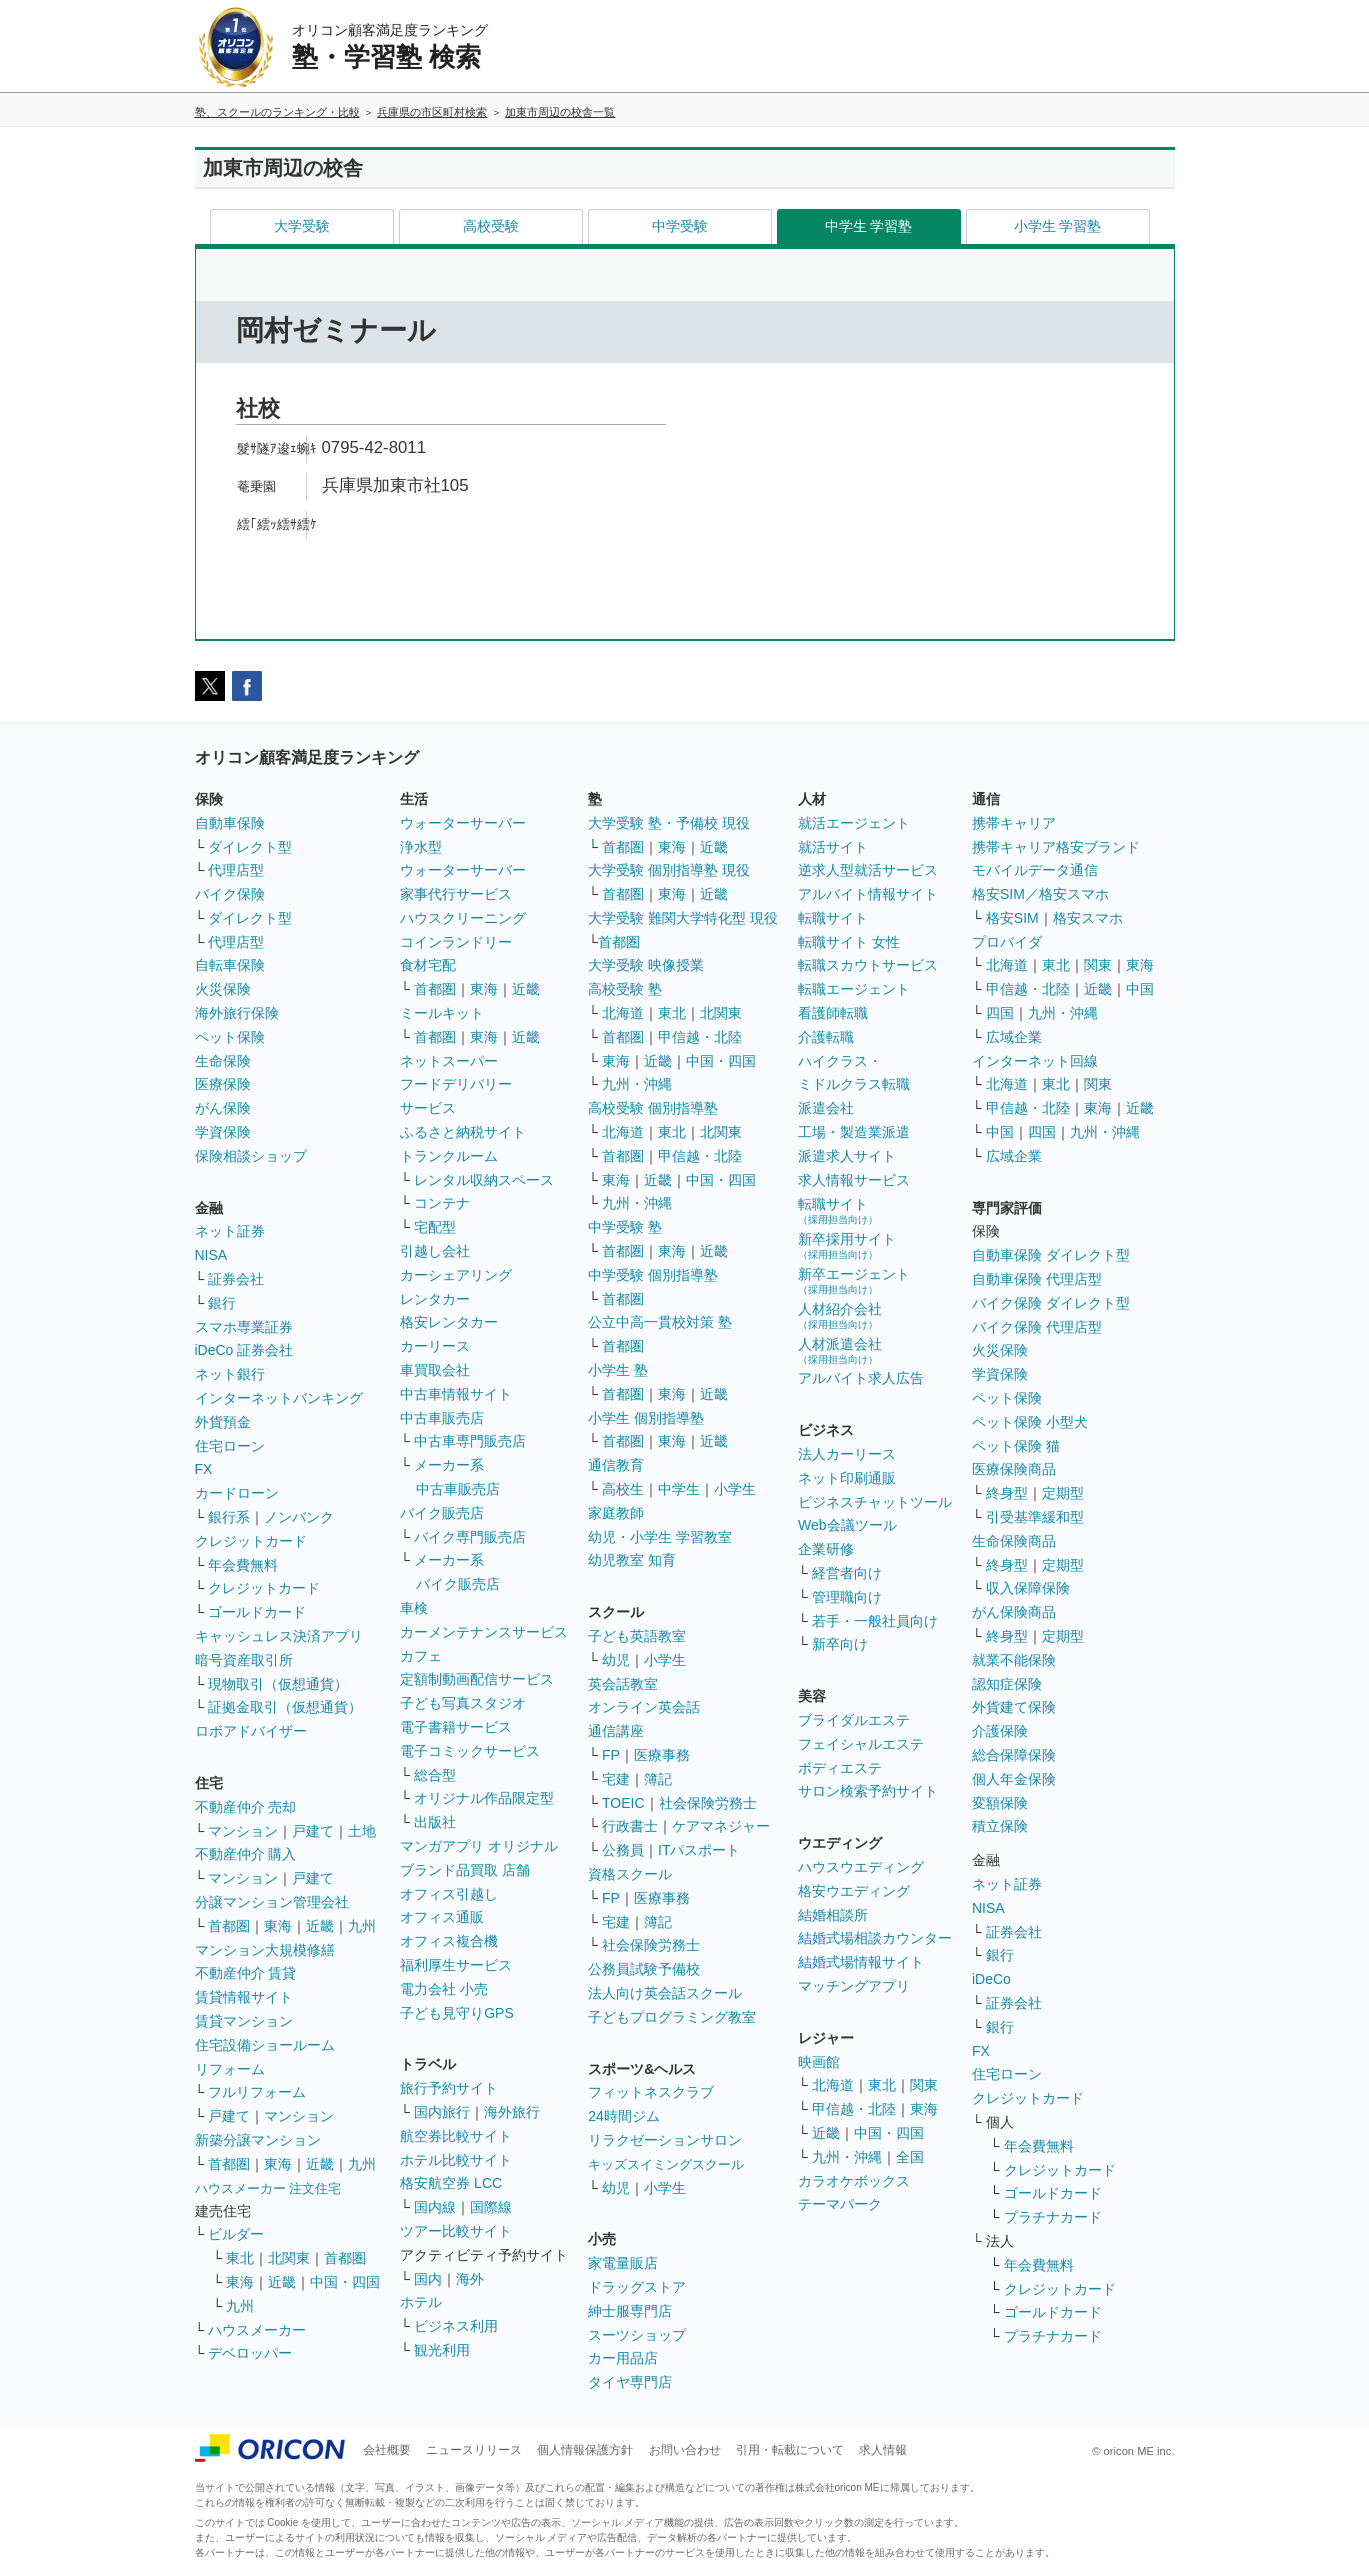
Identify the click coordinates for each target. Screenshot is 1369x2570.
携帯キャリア (1014, 823)
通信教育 (616, 1465)
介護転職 (826, 1037)
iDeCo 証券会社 (244, 1350)
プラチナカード (1053, 2217)
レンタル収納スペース (484, 1180)
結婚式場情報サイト (861, 1962)
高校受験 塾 (625, 989)
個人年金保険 (1014, 1779)
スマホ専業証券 (244, 1327)
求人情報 (883, 2450)
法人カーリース (847, 1454)
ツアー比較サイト (456, 2231)
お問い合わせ (685, 2450)
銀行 (222, 1303)
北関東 (289, 2258)
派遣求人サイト (847, 1156)
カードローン (237, 1493)
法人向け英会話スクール (665, 1993)
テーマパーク (840, 2204)
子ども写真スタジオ (463, 1703)
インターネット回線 (1035, 1061)
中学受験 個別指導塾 (653, 1275)
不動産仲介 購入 (246, 1854)
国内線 (435, 2207)
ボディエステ (840, 1768)
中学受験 (680, 226)
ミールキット (442, 1013)
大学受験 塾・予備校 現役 (669, 823)
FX (204, 1469)
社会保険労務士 (708, 1803)
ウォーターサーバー (463, 823)
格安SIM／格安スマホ (1040, 894)
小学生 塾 (618, 1370)
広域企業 (1014, 1037)
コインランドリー (456, 942)
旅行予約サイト (449, 2088)
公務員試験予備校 (644, 1969)
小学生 (735, 1489)
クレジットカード (251, 1541)
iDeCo (991, 1979)
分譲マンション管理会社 (272, 1902)
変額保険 (1000, 1803)
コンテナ (442, 1203)
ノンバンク (299, 1517)
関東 (924, 2085)
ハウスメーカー (257, 2330)
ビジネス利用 (456, 2326)
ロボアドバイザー (251, 1731)
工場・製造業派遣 (854, 1132)
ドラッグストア (637, 2287)
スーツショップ (637, 2335)
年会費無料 (243, 1565)
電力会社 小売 (444, 1989)
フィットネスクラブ (651, 2092)
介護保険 (1000, 1731)
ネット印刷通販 (847, 1478)
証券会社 (236, 1279)
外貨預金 (223, 1422)
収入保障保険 (1028, 1588)
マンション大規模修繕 (265, 1950)
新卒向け (840, 1644)
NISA (211, 1255)
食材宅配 (428, 965)
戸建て (313, 1831)
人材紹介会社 (840, 1315)
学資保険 (223, 1132)
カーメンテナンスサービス (484, 1632)
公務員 (623, 1850)
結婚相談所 (833, 1915)
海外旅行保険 (237, 1013)
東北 (240, 2258)
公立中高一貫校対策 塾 (660, 1322)
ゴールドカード (257, 1612)
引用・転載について (790, 2450)
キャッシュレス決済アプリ (279, 1636)
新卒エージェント (854, 1280)
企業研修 (826, 1549)
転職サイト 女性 (849, 942)
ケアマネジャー (721, 1826)
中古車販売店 (442, 1418)
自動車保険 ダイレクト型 (1051, 1255)
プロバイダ (1007, 942)
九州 (362, 1926)
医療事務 (662, 1755)
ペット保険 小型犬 (1030, 1422)
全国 (910, 2157)
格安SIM (1012, 918)
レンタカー (435, 1299)
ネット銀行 (230, 1374)
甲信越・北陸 (700, 1037)
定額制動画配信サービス (477, 1679)
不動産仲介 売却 (246, 1807)
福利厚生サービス (456, 1965)
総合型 (435, 1775)
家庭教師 (616, 1513)
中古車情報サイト (456, 1394)
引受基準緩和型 (1035, 1517)
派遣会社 (826, 1108)
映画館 (819, 2062)
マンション (243, 1831)
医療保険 (223, 1084)
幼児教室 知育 (632, 1560)
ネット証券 (230, 1231)
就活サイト (833, 847)
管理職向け (847, 1597)
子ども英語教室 (637, 1636)
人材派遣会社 (840, 1350)
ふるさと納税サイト (463, 1132)
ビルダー (236, 2234)
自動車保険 (230, 823)
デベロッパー (250, 2353)
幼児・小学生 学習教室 (660, 1537)
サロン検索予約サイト (868, 1791)
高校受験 (491, 226)
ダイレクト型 (250, 847)
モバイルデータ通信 (1035, 870)
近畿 (320, 1926)
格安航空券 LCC (451, 2183)
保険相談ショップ (251, 1156)
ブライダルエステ (854, 1720)
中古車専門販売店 (470, 1441)
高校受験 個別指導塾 (653, 1108)
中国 (1140, 989)
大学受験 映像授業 (646, 965)
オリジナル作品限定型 (484, 1798)
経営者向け (847, 1573)
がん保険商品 (1014, 1612)
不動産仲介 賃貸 (246, 1973)
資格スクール (630, 1874)
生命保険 (223, 1061)
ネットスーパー (449, 1061)
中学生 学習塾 (869, 226)
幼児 (616, 1660)
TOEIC (623, 1803)
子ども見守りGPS (457, 2013)
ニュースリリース (474, 2450)
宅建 (616, 1779)
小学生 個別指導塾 (646, 1418)
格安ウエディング (854, 1891)
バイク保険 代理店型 (1037, 1327)
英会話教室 (623, 1684)
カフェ (421, 1656)
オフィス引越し (449, 1894)
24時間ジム (624, 2116)
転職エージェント (854, 989)
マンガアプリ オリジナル (479, 1846)
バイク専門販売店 (470, 1537)
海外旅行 (512, 2112)
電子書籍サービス (456, 1727)
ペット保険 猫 (1016, 1446)
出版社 (435, 1822)
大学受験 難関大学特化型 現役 (683, 918)
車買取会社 (435, 1370)
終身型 (1007, 1493)
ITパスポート (699, 1850)
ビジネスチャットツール (875, 1502)
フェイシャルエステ (861, 1744)
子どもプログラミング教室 (672, 2017)
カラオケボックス (854, 2181)
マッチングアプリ (854, 1986)
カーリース (435, 1346)
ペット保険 (230, 1037)
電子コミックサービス (470, 1751)
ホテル (421, 2302)
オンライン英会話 (644, 1707)
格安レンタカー (449, 1322)
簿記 (658, 1779)
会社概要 (387, 2450)
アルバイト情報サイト (868, 894)
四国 (1000, 1013)
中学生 (679, 1489)
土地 (362, 1831)
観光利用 (442, 2350)
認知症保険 (1007, 1684)
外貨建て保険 (1014, 1707)
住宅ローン (230, 1446)
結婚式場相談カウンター (875, 1938)
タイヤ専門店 (630, 2382)
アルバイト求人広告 (861, 1378)
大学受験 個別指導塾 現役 (669, 870)
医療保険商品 (1014, 1469)
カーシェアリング (456, 1275)
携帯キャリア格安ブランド (1056, 847)
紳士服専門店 (630, 2311)
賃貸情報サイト (244, 1997)
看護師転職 (833, 1013)
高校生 (623, 1489)
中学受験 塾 (625, 1227)
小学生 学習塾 (1058, 226)
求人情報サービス (854, 1180)
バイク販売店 (442, 1513)
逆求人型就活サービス (868, 870)
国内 (428, 2279)
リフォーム (230, 2069)
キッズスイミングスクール (666, 2164)
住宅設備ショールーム (265, 2045)
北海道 (623, 1013)
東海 (278, 1926)
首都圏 (229, 1926)
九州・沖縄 (637, 1084)
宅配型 (435, 1227)
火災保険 (223, 989)
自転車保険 (230, 965)
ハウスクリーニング (463, 918)
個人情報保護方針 (585, 2450)
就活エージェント (854, 823)
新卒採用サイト (847, 1245)
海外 (470, 2279)
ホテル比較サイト (456, 2160)
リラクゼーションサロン (665, 2140)
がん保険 (223, 1108)
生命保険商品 (1014, 1541)
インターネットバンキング (279, 1398)
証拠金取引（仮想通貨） (285, 1707)
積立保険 (1000, 1826)
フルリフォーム (257, 2092)
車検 (414, 1608)
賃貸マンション (244, 2021)
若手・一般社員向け (875, 1621)
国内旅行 (442, 2112)
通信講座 (616, 1731)
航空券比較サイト (456, 2136)
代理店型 (236, 870)
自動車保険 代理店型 (1037, 1279)
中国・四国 (345, 2282)
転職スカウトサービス (868, 965)
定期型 (1063, 1493)
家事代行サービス (456, 894)
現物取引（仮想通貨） (278, 1684)
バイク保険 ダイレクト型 (1051, 1303)
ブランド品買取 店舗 (465, 1870)
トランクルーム (449, 1156)
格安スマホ (1088, 918)
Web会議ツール (847, 1525)
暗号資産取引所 (244, 1660)
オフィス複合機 (449, 1941)
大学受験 (302, 226)
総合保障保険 (1014, 1755)
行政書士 (630, 1826)
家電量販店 (623, 2263)
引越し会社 (435, 1251)
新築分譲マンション (258, 2140)
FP (611, 1755)
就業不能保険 (1014, 1660)
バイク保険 (230, 894)
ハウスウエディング (861, 1867)
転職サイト (833, 918)
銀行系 (229, 1517)
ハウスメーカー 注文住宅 (268, 2188)
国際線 (491, 2207)
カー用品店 (623, 2358)
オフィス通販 (442, 1917)
